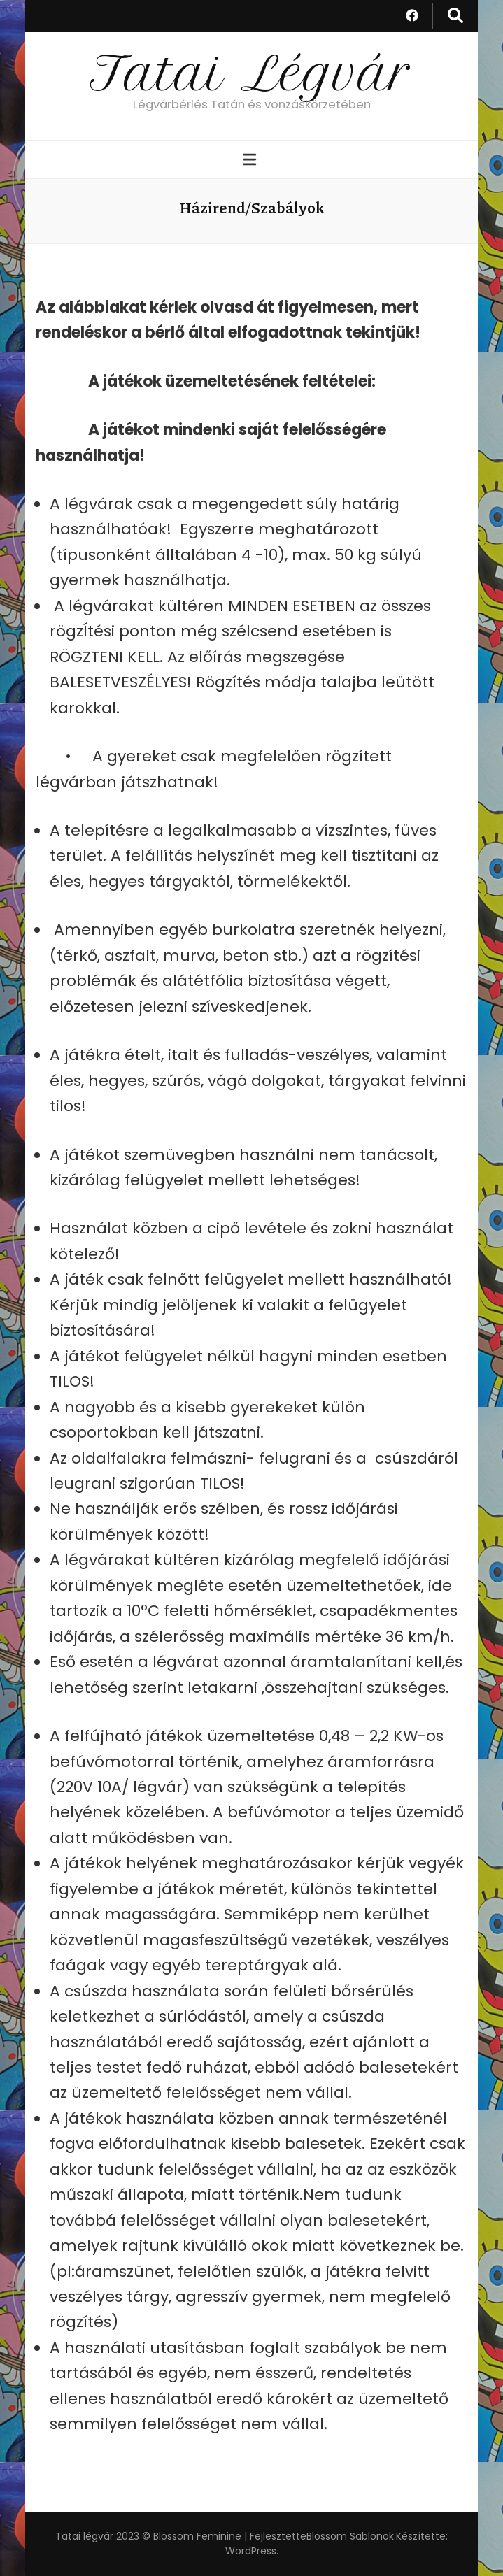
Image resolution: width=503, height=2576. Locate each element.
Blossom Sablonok (350, 2536)
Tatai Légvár (251, 73)
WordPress (250, 2551)
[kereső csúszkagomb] (455, 16)
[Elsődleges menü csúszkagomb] (251, 160)
